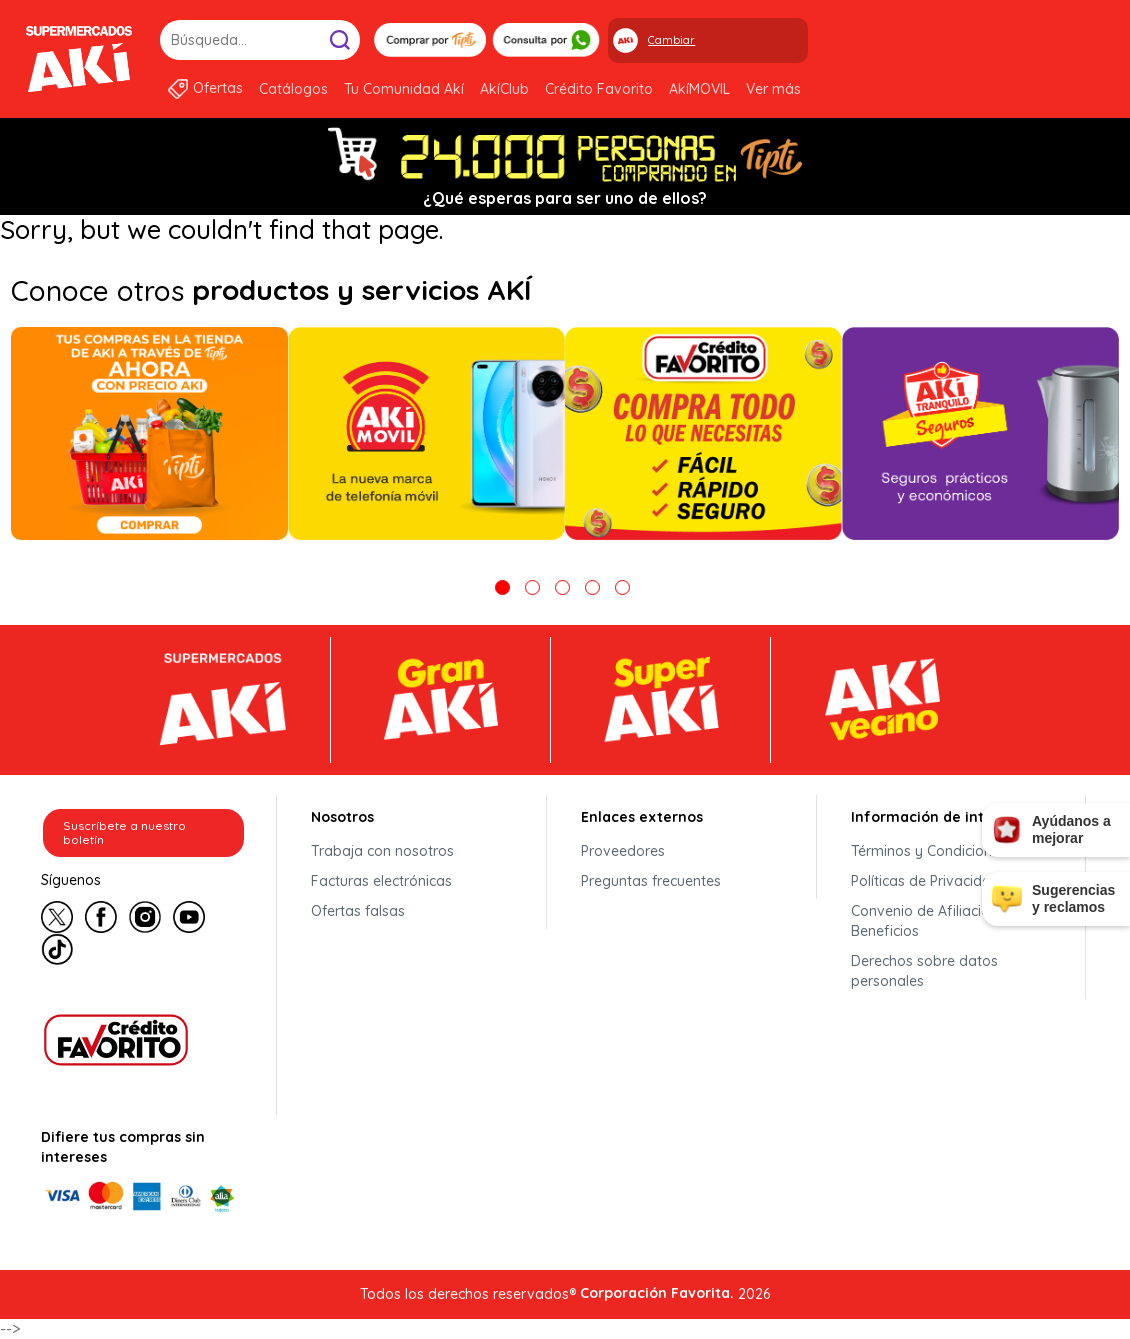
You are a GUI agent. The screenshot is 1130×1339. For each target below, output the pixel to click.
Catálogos (293, 89)
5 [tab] (622, 587)
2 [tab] (532, 587)
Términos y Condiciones (929, 851)
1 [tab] (502, 587)
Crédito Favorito (599, 89)
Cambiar (671, 40)
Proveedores (623, 851)
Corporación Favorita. (657, 1293)
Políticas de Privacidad (925, 881)
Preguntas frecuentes (651, 881)
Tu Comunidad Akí (404, 89)
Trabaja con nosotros (382, 851)
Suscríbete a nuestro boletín (124, 832)
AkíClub (504, 89)
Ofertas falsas (358, 911)
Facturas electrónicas (381, 881)
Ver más (773, 89)
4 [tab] (592, 587)
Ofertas (218, 88)
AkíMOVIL (699, 89)
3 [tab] (562, 587)
